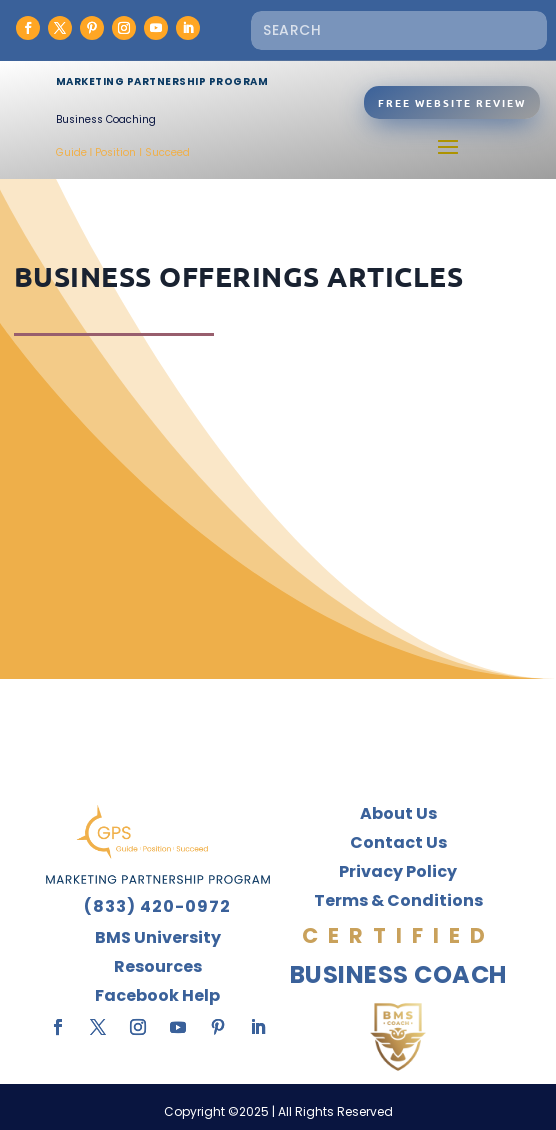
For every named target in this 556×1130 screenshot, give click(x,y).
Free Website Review (452, 102)
